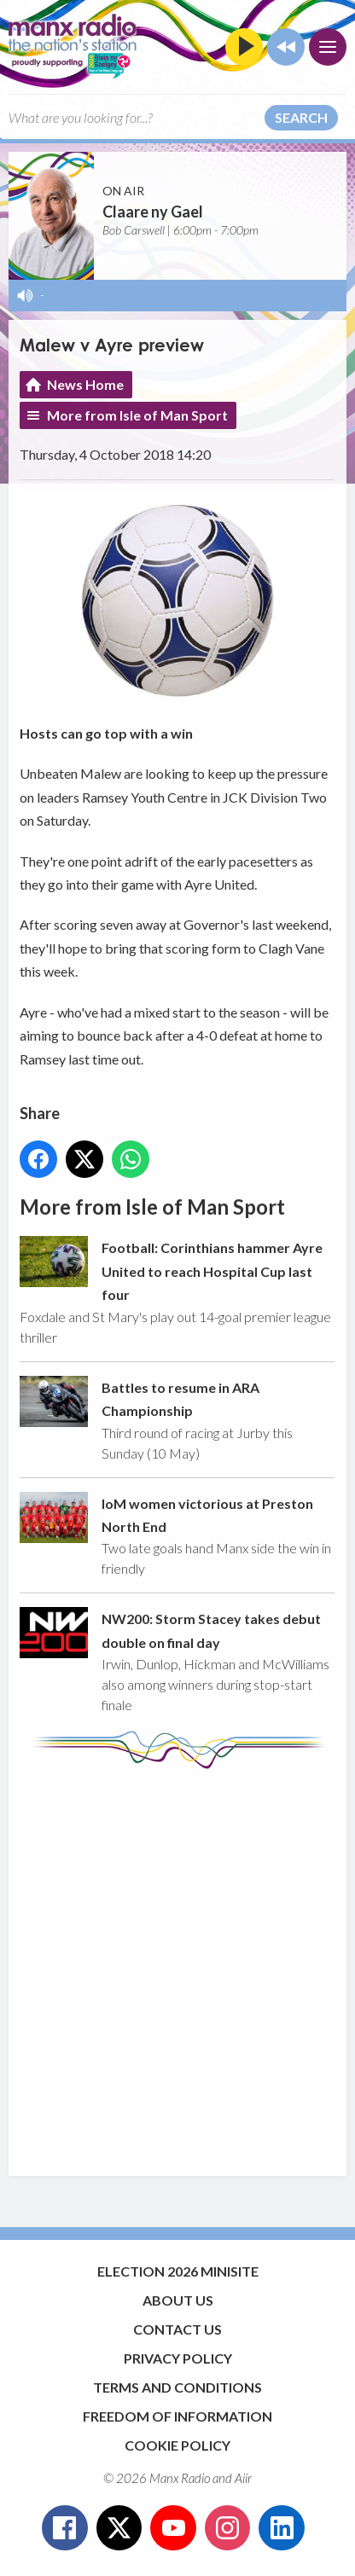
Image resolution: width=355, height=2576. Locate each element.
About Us (178, 2300)
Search (301, 117)
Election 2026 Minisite (178, 2271)
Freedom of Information (177, 2416)
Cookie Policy (177, 2445)
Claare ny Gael (152, 211)
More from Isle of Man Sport (137, 415)
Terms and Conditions (177, 2387)
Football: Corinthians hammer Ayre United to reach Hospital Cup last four (212, 1271)
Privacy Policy (178, 2358)
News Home (85, 384)
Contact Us (177, 2329)
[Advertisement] (177, 1964)
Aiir (243, 2478)
